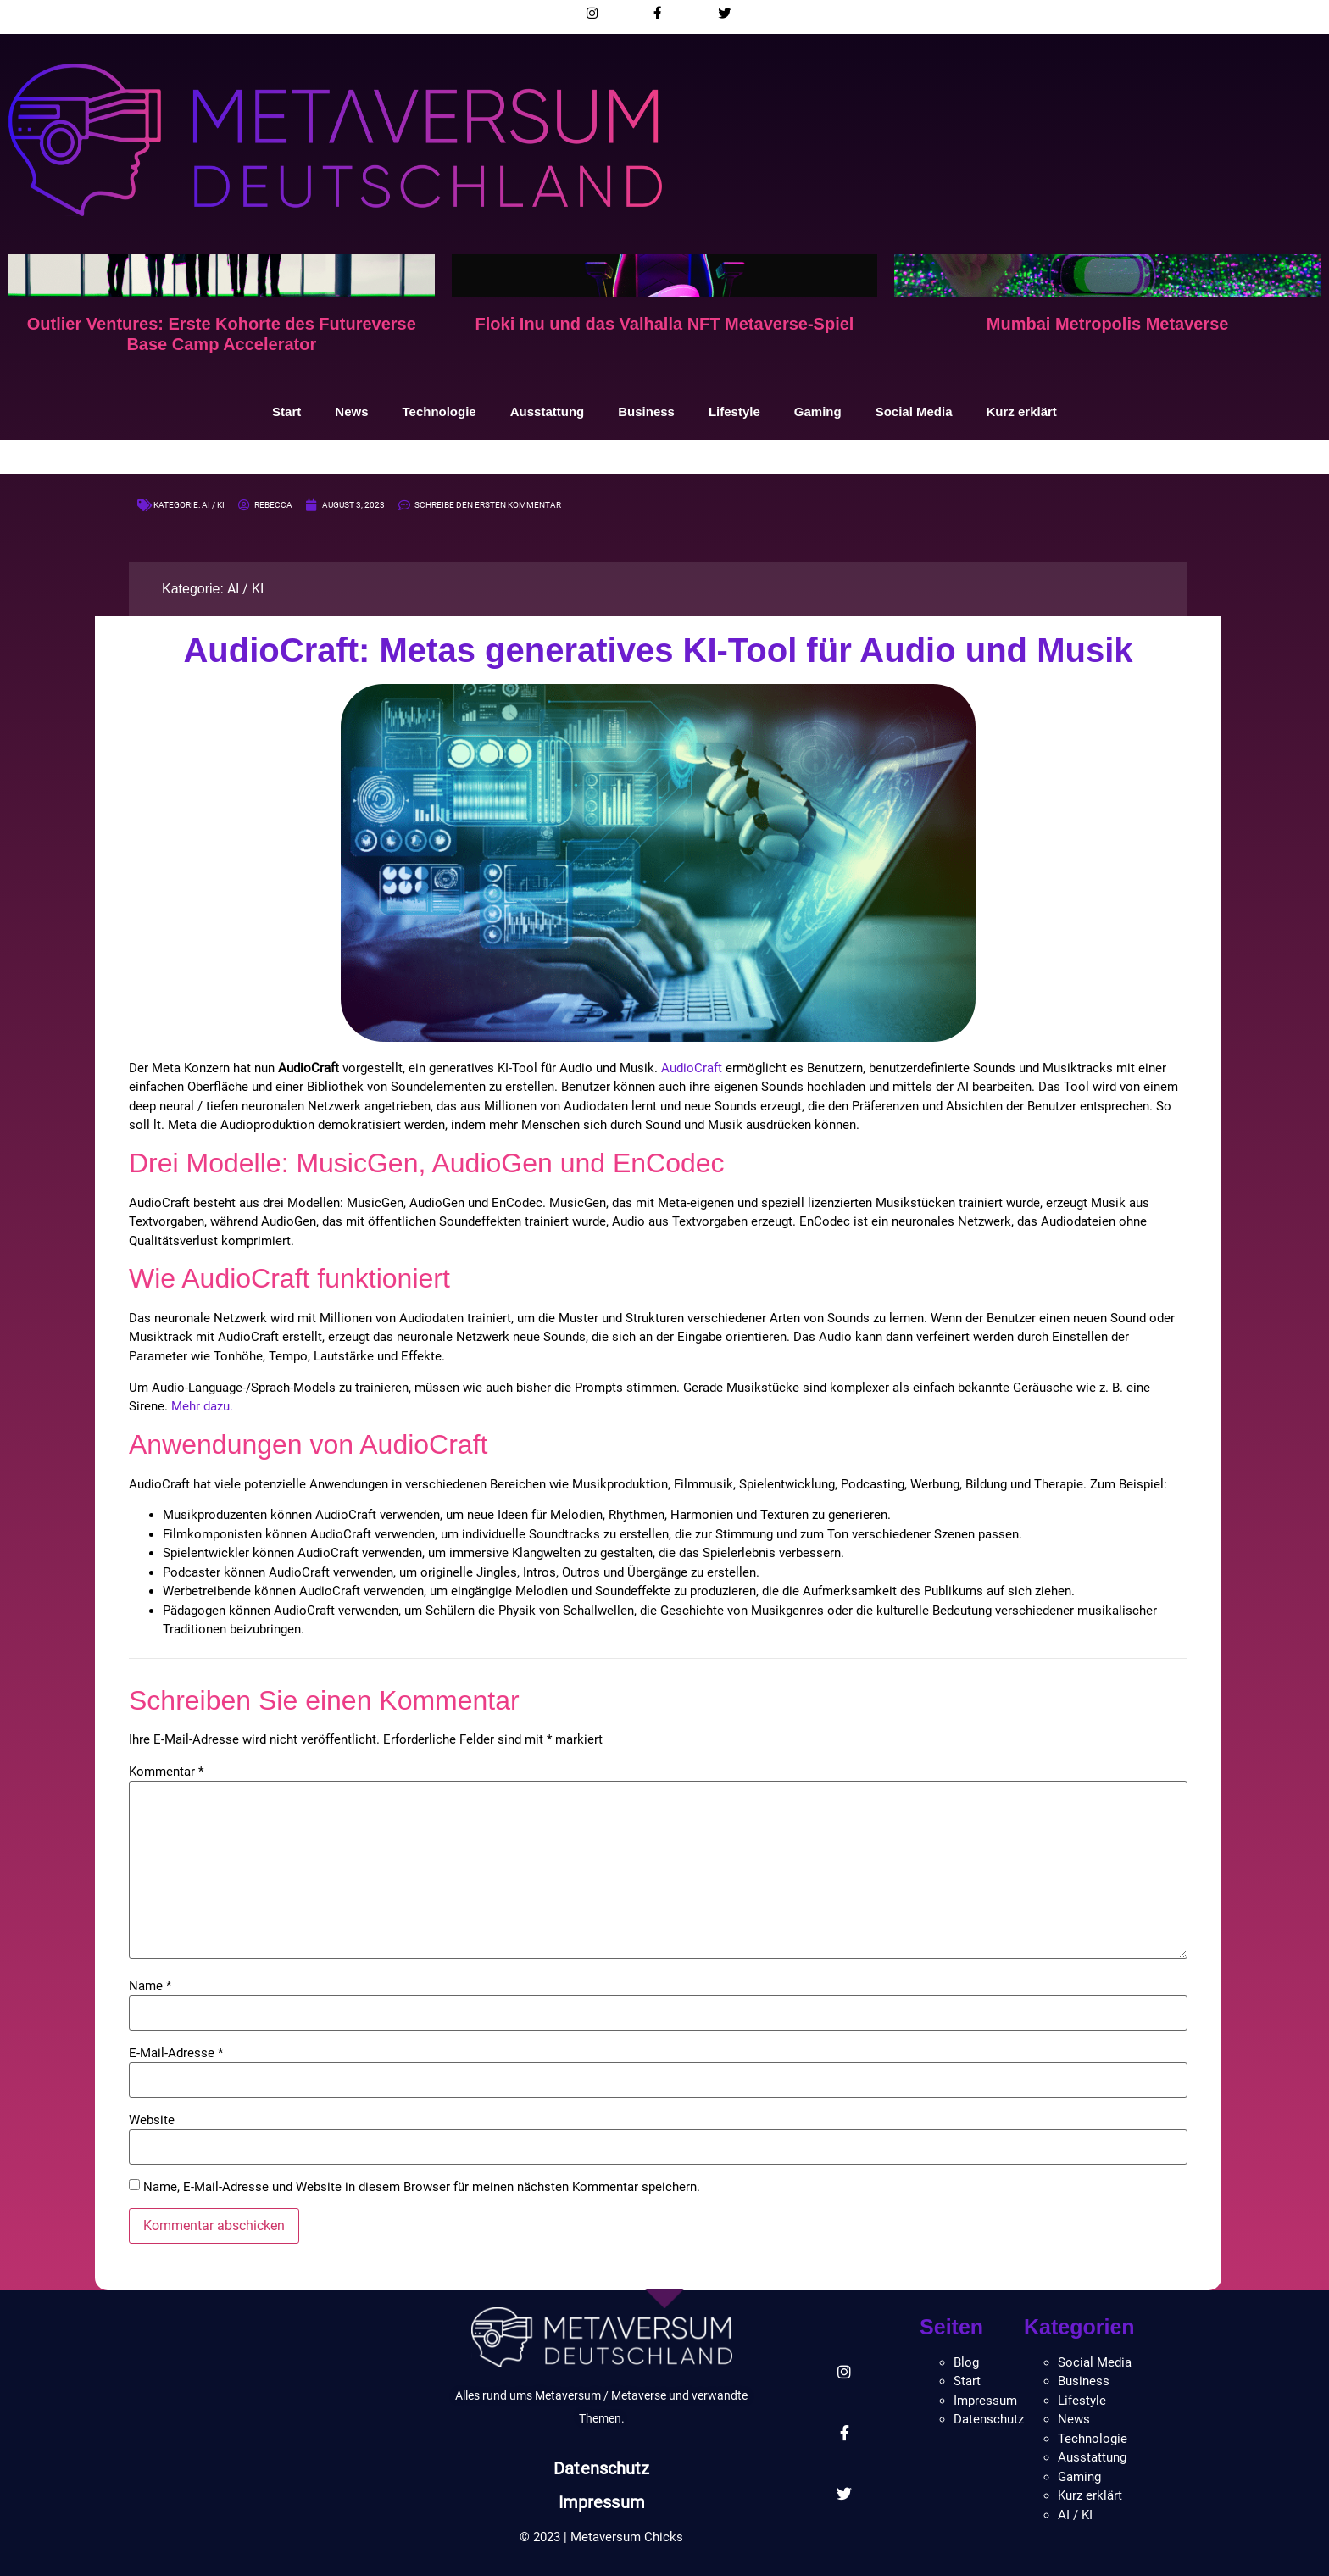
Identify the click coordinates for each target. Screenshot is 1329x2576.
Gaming (818, 411)
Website (152, 2120)
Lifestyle (734, 411)
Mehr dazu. (202, 1406)
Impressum (602, 2502)
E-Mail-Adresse (176, 2053)
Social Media (914, 411)
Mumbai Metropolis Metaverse (1108, 323)
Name (150, 1986)
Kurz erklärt (1022, 411)
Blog (966, 2362)
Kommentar (166, 1772)
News (351, 411)
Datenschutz (601, 2468)
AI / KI (213, 504)
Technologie (438, 411)
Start (286, 411)
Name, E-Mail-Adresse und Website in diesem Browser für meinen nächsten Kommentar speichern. (421, 2187)
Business (646, 411)
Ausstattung (547, 411)
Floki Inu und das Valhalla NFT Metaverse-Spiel (664, 323)
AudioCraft (691, 1068)
